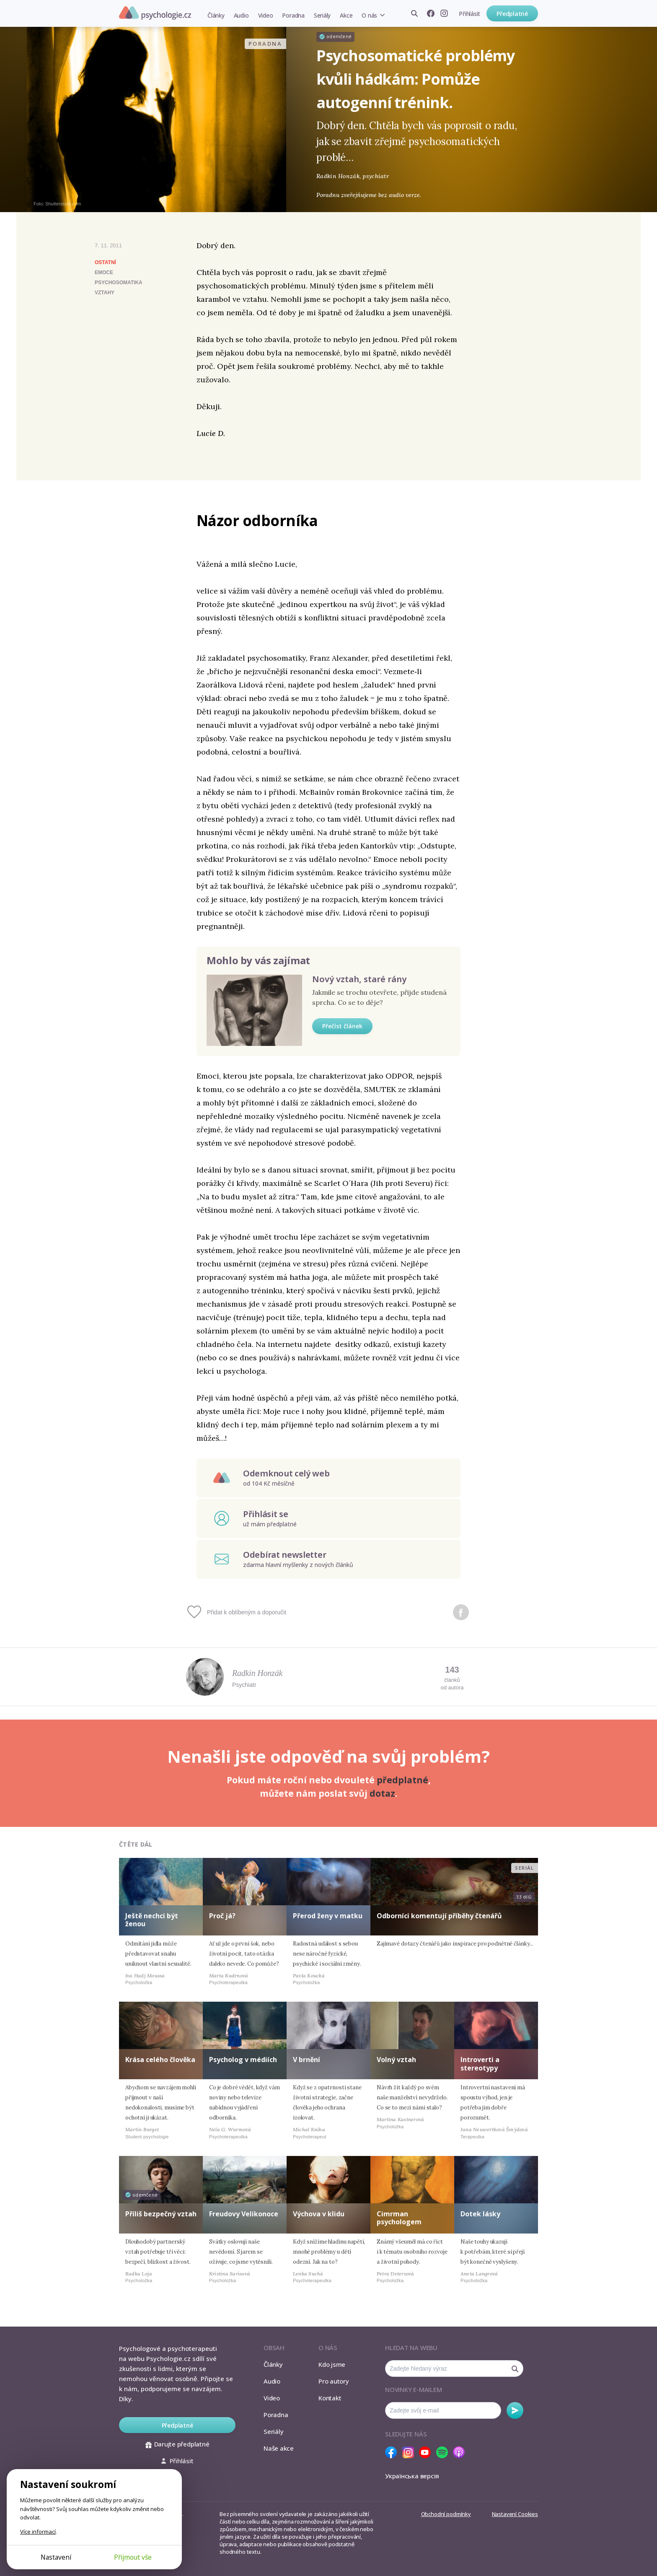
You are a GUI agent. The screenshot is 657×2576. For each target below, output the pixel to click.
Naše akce (279, 2448)
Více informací (38, 2531)
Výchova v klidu (318, 2213)
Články (216, 15)
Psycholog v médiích (243, 2059)
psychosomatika (118, 282)
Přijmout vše (133, 2557)
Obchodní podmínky (446, 2514)
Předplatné (512, 14)
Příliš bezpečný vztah (161, 2213)
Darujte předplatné (177, 2444)
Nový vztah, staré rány (359, 979)
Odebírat (515, 2410)
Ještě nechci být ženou (151, 1919)
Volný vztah (396, 2059)
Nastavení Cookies (515, 2514)
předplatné (402, 1780)
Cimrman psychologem (399, 2217)
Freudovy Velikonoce (243, 2213)
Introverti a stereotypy (479, 2063)
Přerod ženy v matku (327, 1915)
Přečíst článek (342, 1026)
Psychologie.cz (155, 13)
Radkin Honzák (257, 1673)
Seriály (322, 15)
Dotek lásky (480, 2213)
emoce (104, 272)
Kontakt (329, 2398)
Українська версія (412, 2476)
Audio (241, 15)
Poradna (293, 15)
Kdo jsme (331, 2364)
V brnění (306, 2059)
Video (265, 15)
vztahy (104, 293)
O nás (369, 15)
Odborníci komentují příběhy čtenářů (439, 1915)
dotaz (382, 1793)
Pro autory (333, 2381)
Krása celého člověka (160, 2059)
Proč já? (222, 1915)
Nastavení (56, 2557)
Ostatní (105, 262)
